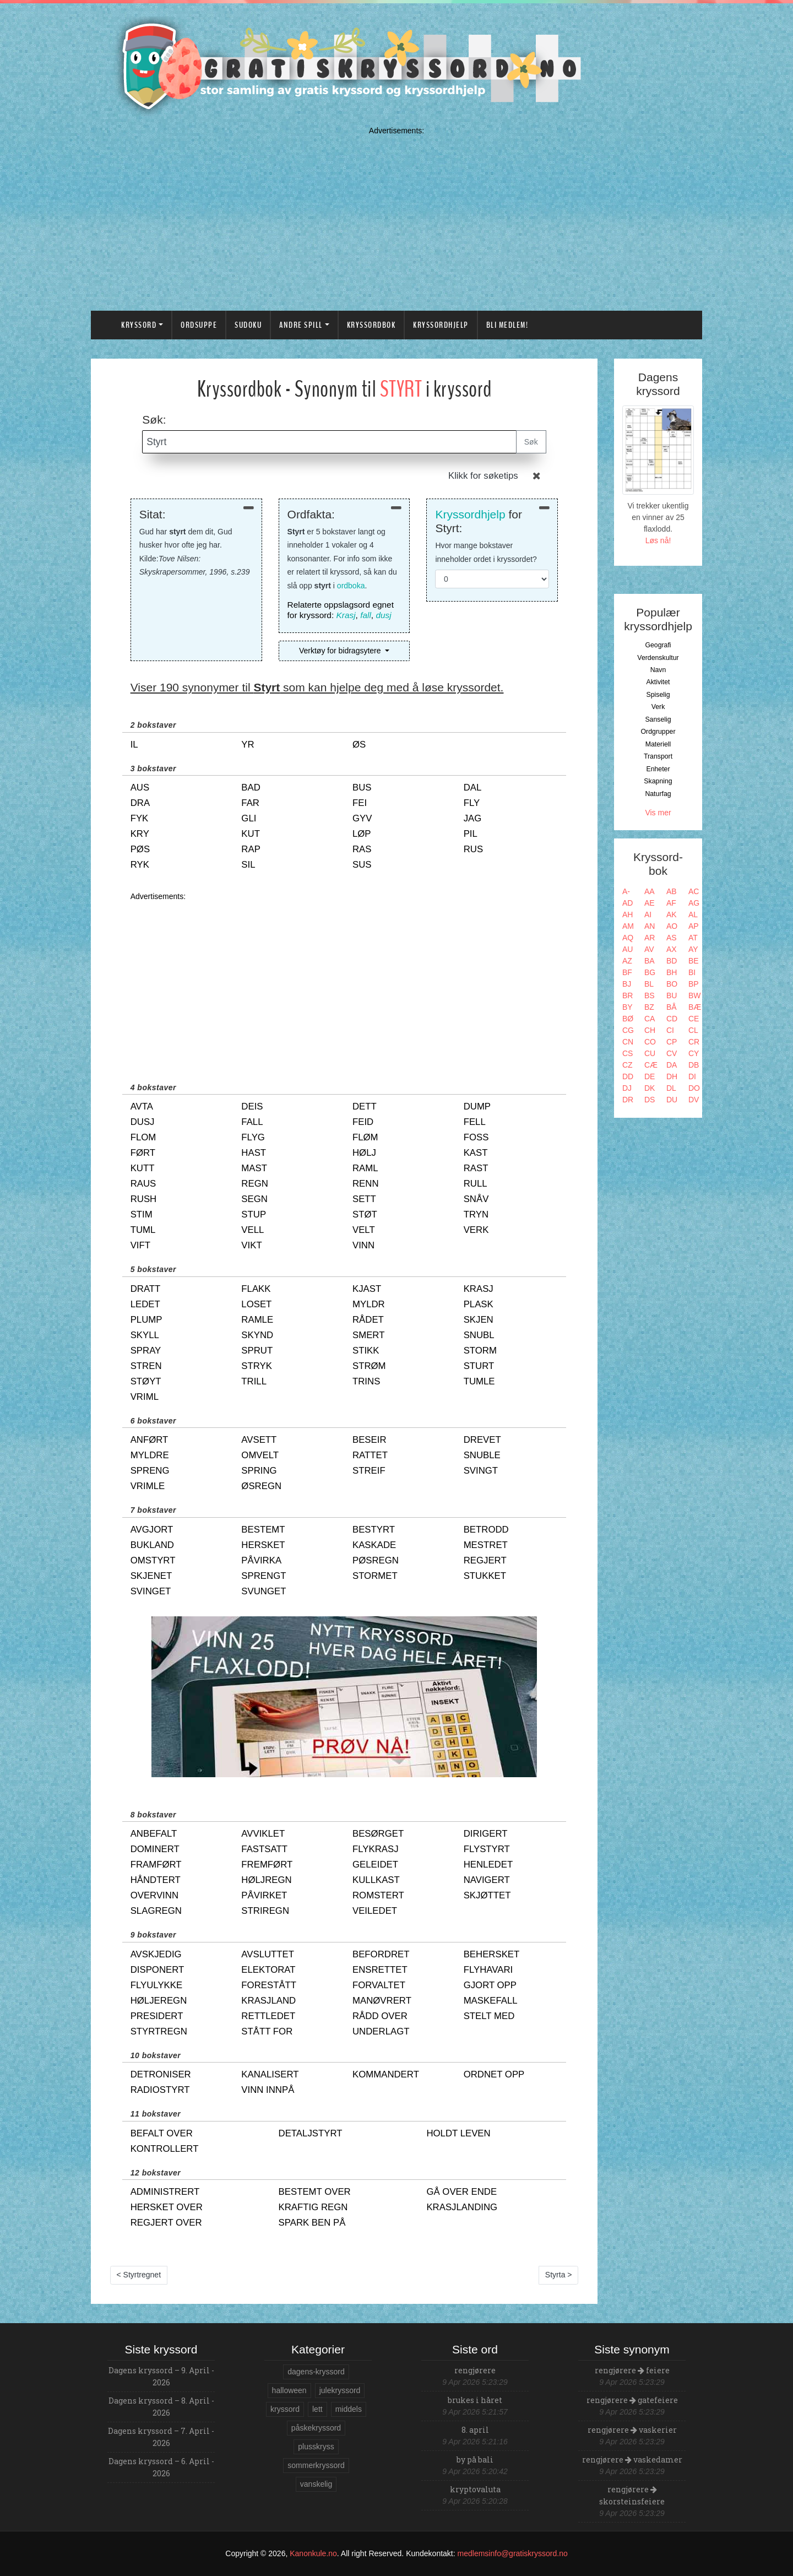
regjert (485, 1560)
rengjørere (475, 2370)
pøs (140, 849)
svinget (151, 1591)
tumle (479, 1381)
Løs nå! (658, 540)
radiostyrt (160, 2090)
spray (146, 1350)
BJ (626, 983)
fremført (266, 1864)
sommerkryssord (315, 2465)
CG (628, 1030)
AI (647, 914)
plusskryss (316, 2446)
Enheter (658, 769)
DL (671, 1088)
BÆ (694, 1007)
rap (250, 849)
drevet (482, 1440)
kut (250, 834)
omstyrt (153, 1560)
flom (143, 1137)
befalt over (162, 2133)
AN (649, 926)
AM (628, 926)
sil (248, 864)
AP (693, 926)
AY (693, 949)
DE (649, 1076)
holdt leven (458, 2133)
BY (627, 1007)
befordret (381, 1954)
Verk (658, 707)
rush (144, 1199)
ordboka (351, 585)
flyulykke (157, 1985)
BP (693, 983)
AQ (627, 937)
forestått (268, 1985)
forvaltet (378, 1985)
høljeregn (159, 2000)
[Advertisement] (396, 216)
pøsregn (375, 1560)
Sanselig (658, 719)
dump (477, 1106)
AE (649, 903)
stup (253, 1214)
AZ (627, 960)
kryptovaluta (475, 2489)
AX (671, 949)
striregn (265, 1911)
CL (693, 1030)
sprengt (263, 1576)
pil (470, 834)
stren (146, 1366)
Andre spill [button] (301, 325)
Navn (658, 670)
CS (627, 1053)
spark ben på (312, 2222)
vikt (251, 1245)
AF (671, 903)
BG (649, 972)
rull (475, 1183)
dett (364, 1106)
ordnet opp (494, 2074)
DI (692, 1076)
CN (627, 1041)
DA (671, 1064)
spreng (150, 1470)
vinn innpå (267, 2090)
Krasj (346, 615)
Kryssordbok (371, 325)
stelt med (489, 2016)
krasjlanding (461, 2207)
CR (693, 1041)
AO (671, 926)
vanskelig (316, 2484)
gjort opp (490, 1985)
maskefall (491, 2000)
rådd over (380, 2016)
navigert (487, 1880)
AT (693, 937)
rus (473, 849)
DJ (627, 1088)
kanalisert (269, 2074)
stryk (256, 1366)
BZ (649, 1007)
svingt (481, 1470)
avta (142, 1106)
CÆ (651, 1064)
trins (366, 1381)
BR (627, 995)
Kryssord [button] (138, 325)
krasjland (268, 2000)
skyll (145, 1335)
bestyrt (373, 1529)
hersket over (167, 2207)
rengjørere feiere (632, 2370)
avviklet (263, 1833)
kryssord (285, 2409)
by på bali (475, 2459)
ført (143, 1153)
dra (140, 803)
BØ (627, 1018)
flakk (255, 1289)
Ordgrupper (658, 731)
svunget (263, 1591)
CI (670, 1030)
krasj (478, 1289)
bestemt (263, 1529)
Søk (531, 441)
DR (627, 1099)
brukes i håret (475, 2400)
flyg (253, 1137)
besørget (378, 1833)
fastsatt (264, 1849)
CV (671, 1053)
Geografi (658, 645)
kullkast (376, 1880)
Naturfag (658, 794)
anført (150, 1440)
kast (476, 1153)
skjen (478, 1319)
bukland (152, 1545)
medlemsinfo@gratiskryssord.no (513, 2553)
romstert (378, 1895)
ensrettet (380, 1970)
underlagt (381, 2031)
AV (649, 949)
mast (254, 1168)
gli (248, 818)
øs (359, 744)
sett (364, 1199)
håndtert (156, 1880)
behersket (492, 1954)
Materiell (658, 744)
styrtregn (159, 2031)
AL (693, 914)
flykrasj (375, 1849)
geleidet (375, 1864)
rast (476, 1168)
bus (362, 787)
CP (671, 1041)
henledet (488, 1864)
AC (693, 891)
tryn (476, 1214)
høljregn (266, 1880)
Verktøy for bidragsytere (341, 650)
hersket (263, 1545)
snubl (479, 1335)
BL (649, 983)
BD (671, 960)
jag (473, 818)
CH (649, 1030)
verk (476, 1230)
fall (365, 615)
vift (140, 1245)
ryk (140, 864)
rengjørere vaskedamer (632, 2459)
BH (671, 972)
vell (252, 1230)
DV (693, 1099)
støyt (146, 1381)
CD (671, 1018)
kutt (143, 1168)
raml (365, 1168)
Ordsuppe (199, 325)
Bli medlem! (507, 325)
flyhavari (488, 1970)
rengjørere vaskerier (632, 2430)
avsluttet (267, 1954)
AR (649, 937)
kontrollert (165, 2149)
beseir (369, 1440)
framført (156, 1864)
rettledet (268, 2016)
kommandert (385, 2074)
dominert (155, 1849)
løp (361, 834)
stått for (266, 2031)
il (134, 744)
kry (140, 834)
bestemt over (315, 2192)
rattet (370, 1455)
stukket (485, 1576)
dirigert (486, 1833)
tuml (143, 1230)
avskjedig (156, 1954)
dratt (146, 1289)
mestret (486, 1545)
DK (649, 1088)
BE (693, 960)
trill (254, 1381)
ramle (257, 1319)
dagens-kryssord (316, 2371)
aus (140, 787)
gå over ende (461, 2192)
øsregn (261, 1486)
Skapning (658, 781)
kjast (366, 1289)
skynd (257, 1335)
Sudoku (248, 325)
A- (626, 891)
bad (250, 787)
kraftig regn (313, 2207)
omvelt (260, 1455)
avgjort (152, 1529)
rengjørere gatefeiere (632, 2400)
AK (671, 914)
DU (671, 1099)
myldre (150, 1455)
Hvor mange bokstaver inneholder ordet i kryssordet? (485, 552)
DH (671, 1076)
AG (693, 903)
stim (142, 1214)
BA (649, 960)
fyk (140, 818)
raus (143, 1183)
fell (475, 1122)
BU (671, 995)
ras (362, 849)
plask (478, 1304)
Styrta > (558, 2274)
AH (627, 914)
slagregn (156, 1911)
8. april (475, 2430)
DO (694, 1088)
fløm (365, 1137)
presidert (157, 2016)
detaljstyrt (311, 2133)
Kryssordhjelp (441, 325)
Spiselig (658, 695)
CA (649, 1018)
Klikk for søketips (483, 475)
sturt (479, 1366)
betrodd (486, 1529)
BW (694, 995)
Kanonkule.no (313, 2553)
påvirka (261, 1560)
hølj (364, 1153)
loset (256, 1304)
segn (254, 1199)
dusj (383, 615)
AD (627, 903)
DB (693, 1064)
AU (627, 949)
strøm (369, 1366)
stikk (365, 1350)
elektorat (268, 1970)
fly (472, 803)
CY (693, 1053)
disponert (157, 1970)
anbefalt (154, 1833)
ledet (145, 1304)
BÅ (671, 1007)
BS (649, 995)
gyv (362, 818)
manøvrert (381, 2000)
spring (258, 1470)
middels (348, 2409)
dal (473, 787)
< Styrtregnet (139, 2274)
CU (649, 1053)
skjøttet (487, 1895)
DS (649, 1099)
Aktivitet (658, 682)
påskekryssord (316, 2427)
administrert (165, 2192)
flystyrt (487, 1849)
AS (671, 937)
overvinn (154, 1895)
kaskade (374, 1545)
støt (364, 1214)
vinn (363, 1245)
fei (359, 803)
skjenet (151, 1576)
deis (252, 1106)
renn (365, 1183)
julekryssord (340, 2390)
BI (692, 972)
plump (146, 1319)
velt (363, 1230)
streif (368, 1470)
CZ (627, 1064)
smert (368, 1335)
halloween (289, 2390)
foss (476, 1137)
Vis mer (658, 812)
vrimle (148, 1486)
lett (317, 2409)
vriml (145, 1397)
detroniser (161, 2074)
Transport (658, 756)
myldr (368, 1304)
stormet (375, 1576)
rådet (368, 1319)
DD (627, 1076)
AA (649, 891)
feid (362, 1122)
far (250, 803)
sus (362, 864)
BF (627, 972)
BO (671, 983)
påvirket (264, 1895)
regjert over (166, 2222)
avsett (258, 1440)
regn (254, 1183)
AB (671, 891)
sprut (257, 1350)
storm (480, 1350)
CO (650, 1041)
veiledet (374, 1911)
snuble (482, 1455)
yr (247, 744)
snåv (476, 1199)
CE (693, 1018)
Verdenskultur (657, 658)
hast (253, 1153)
